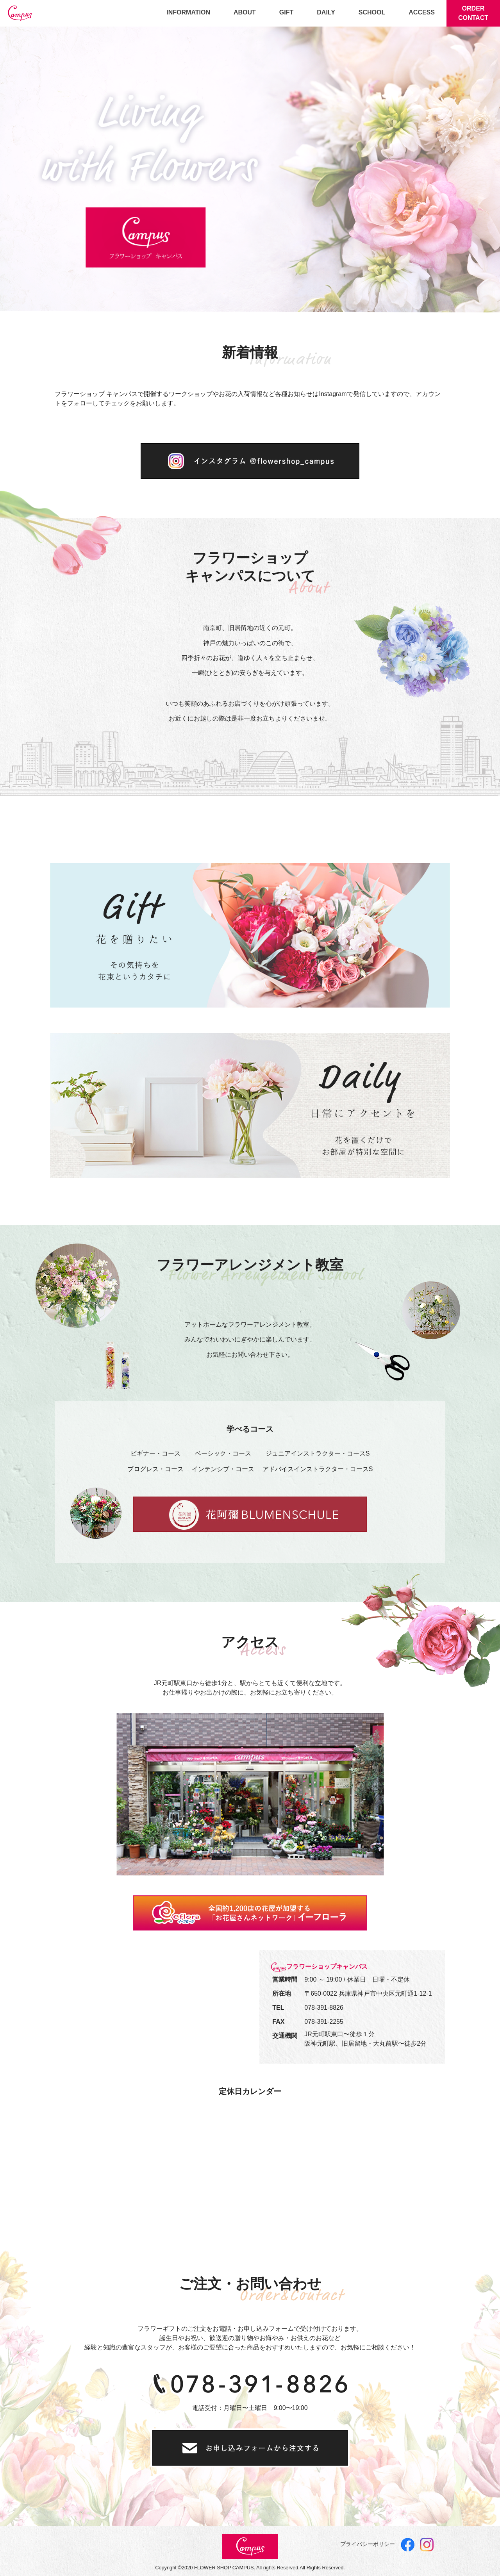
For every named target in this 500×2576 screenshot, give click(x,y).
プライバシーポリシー (367, 2544)
